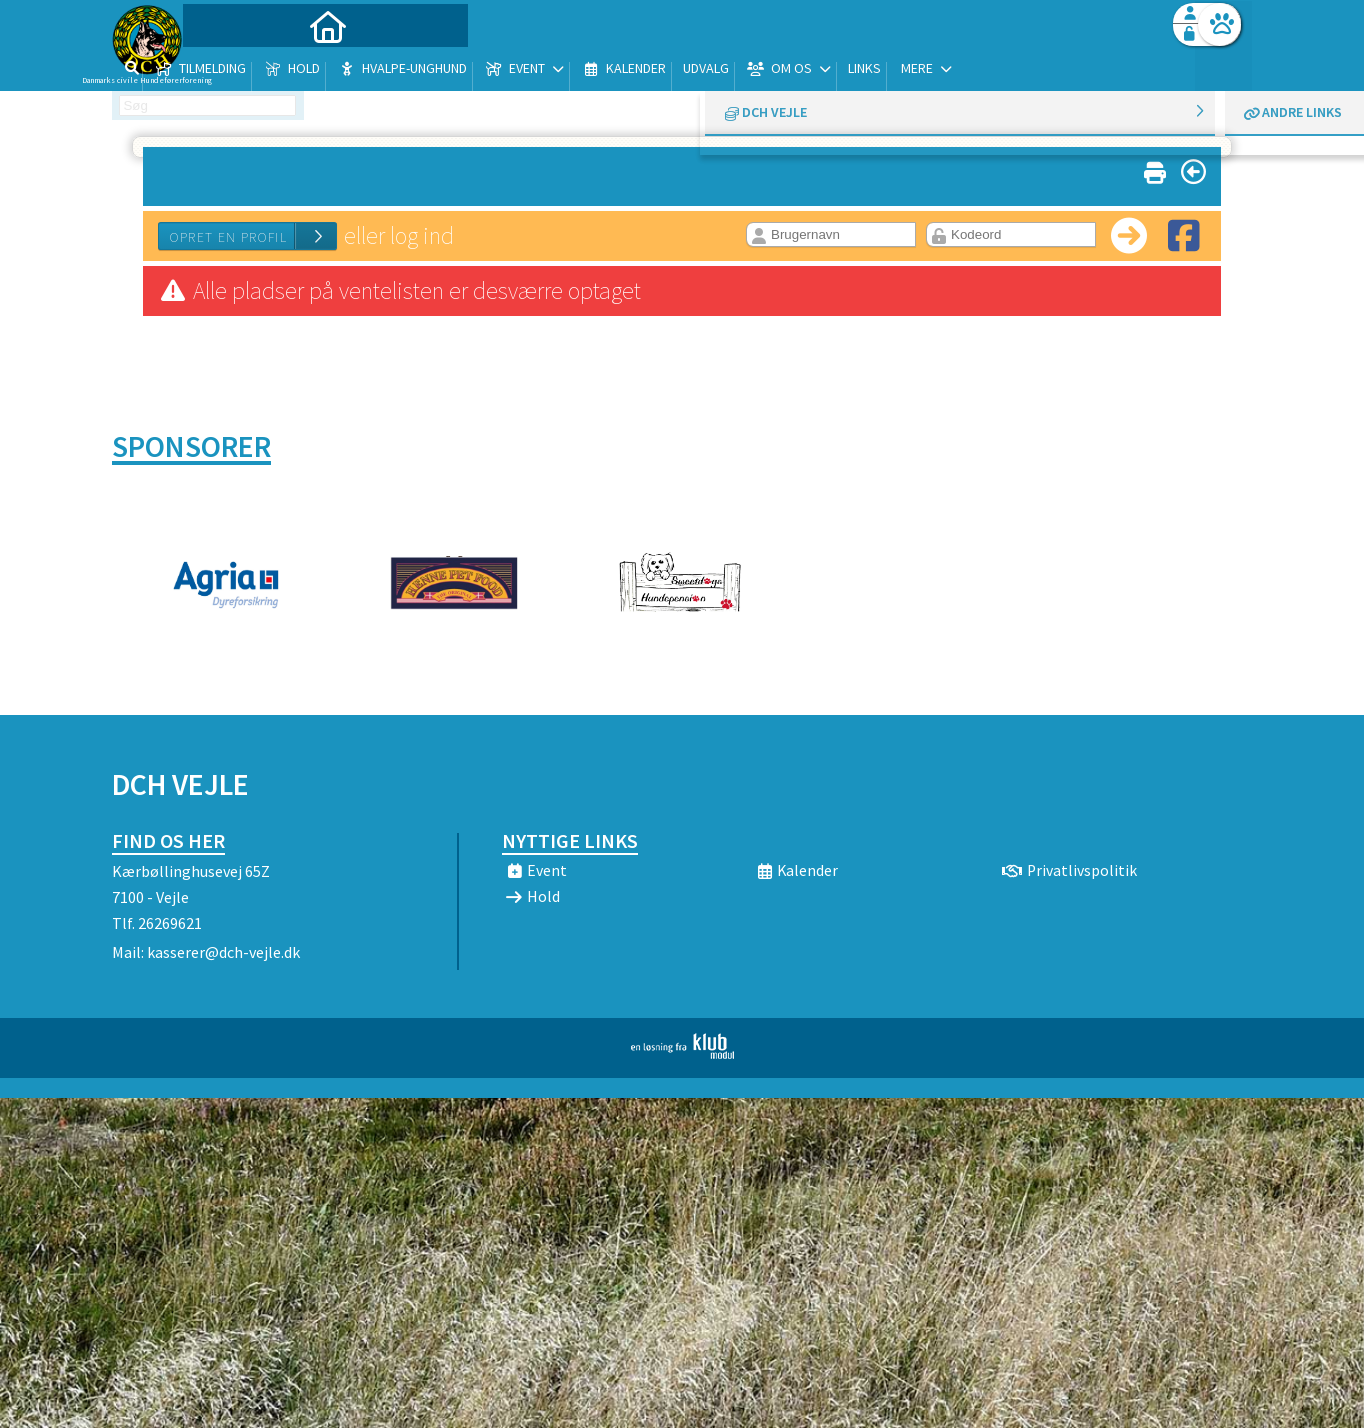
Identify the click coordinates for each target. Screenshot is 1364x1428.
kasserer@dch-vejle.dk (223, 952)
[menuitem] (237, 67)
